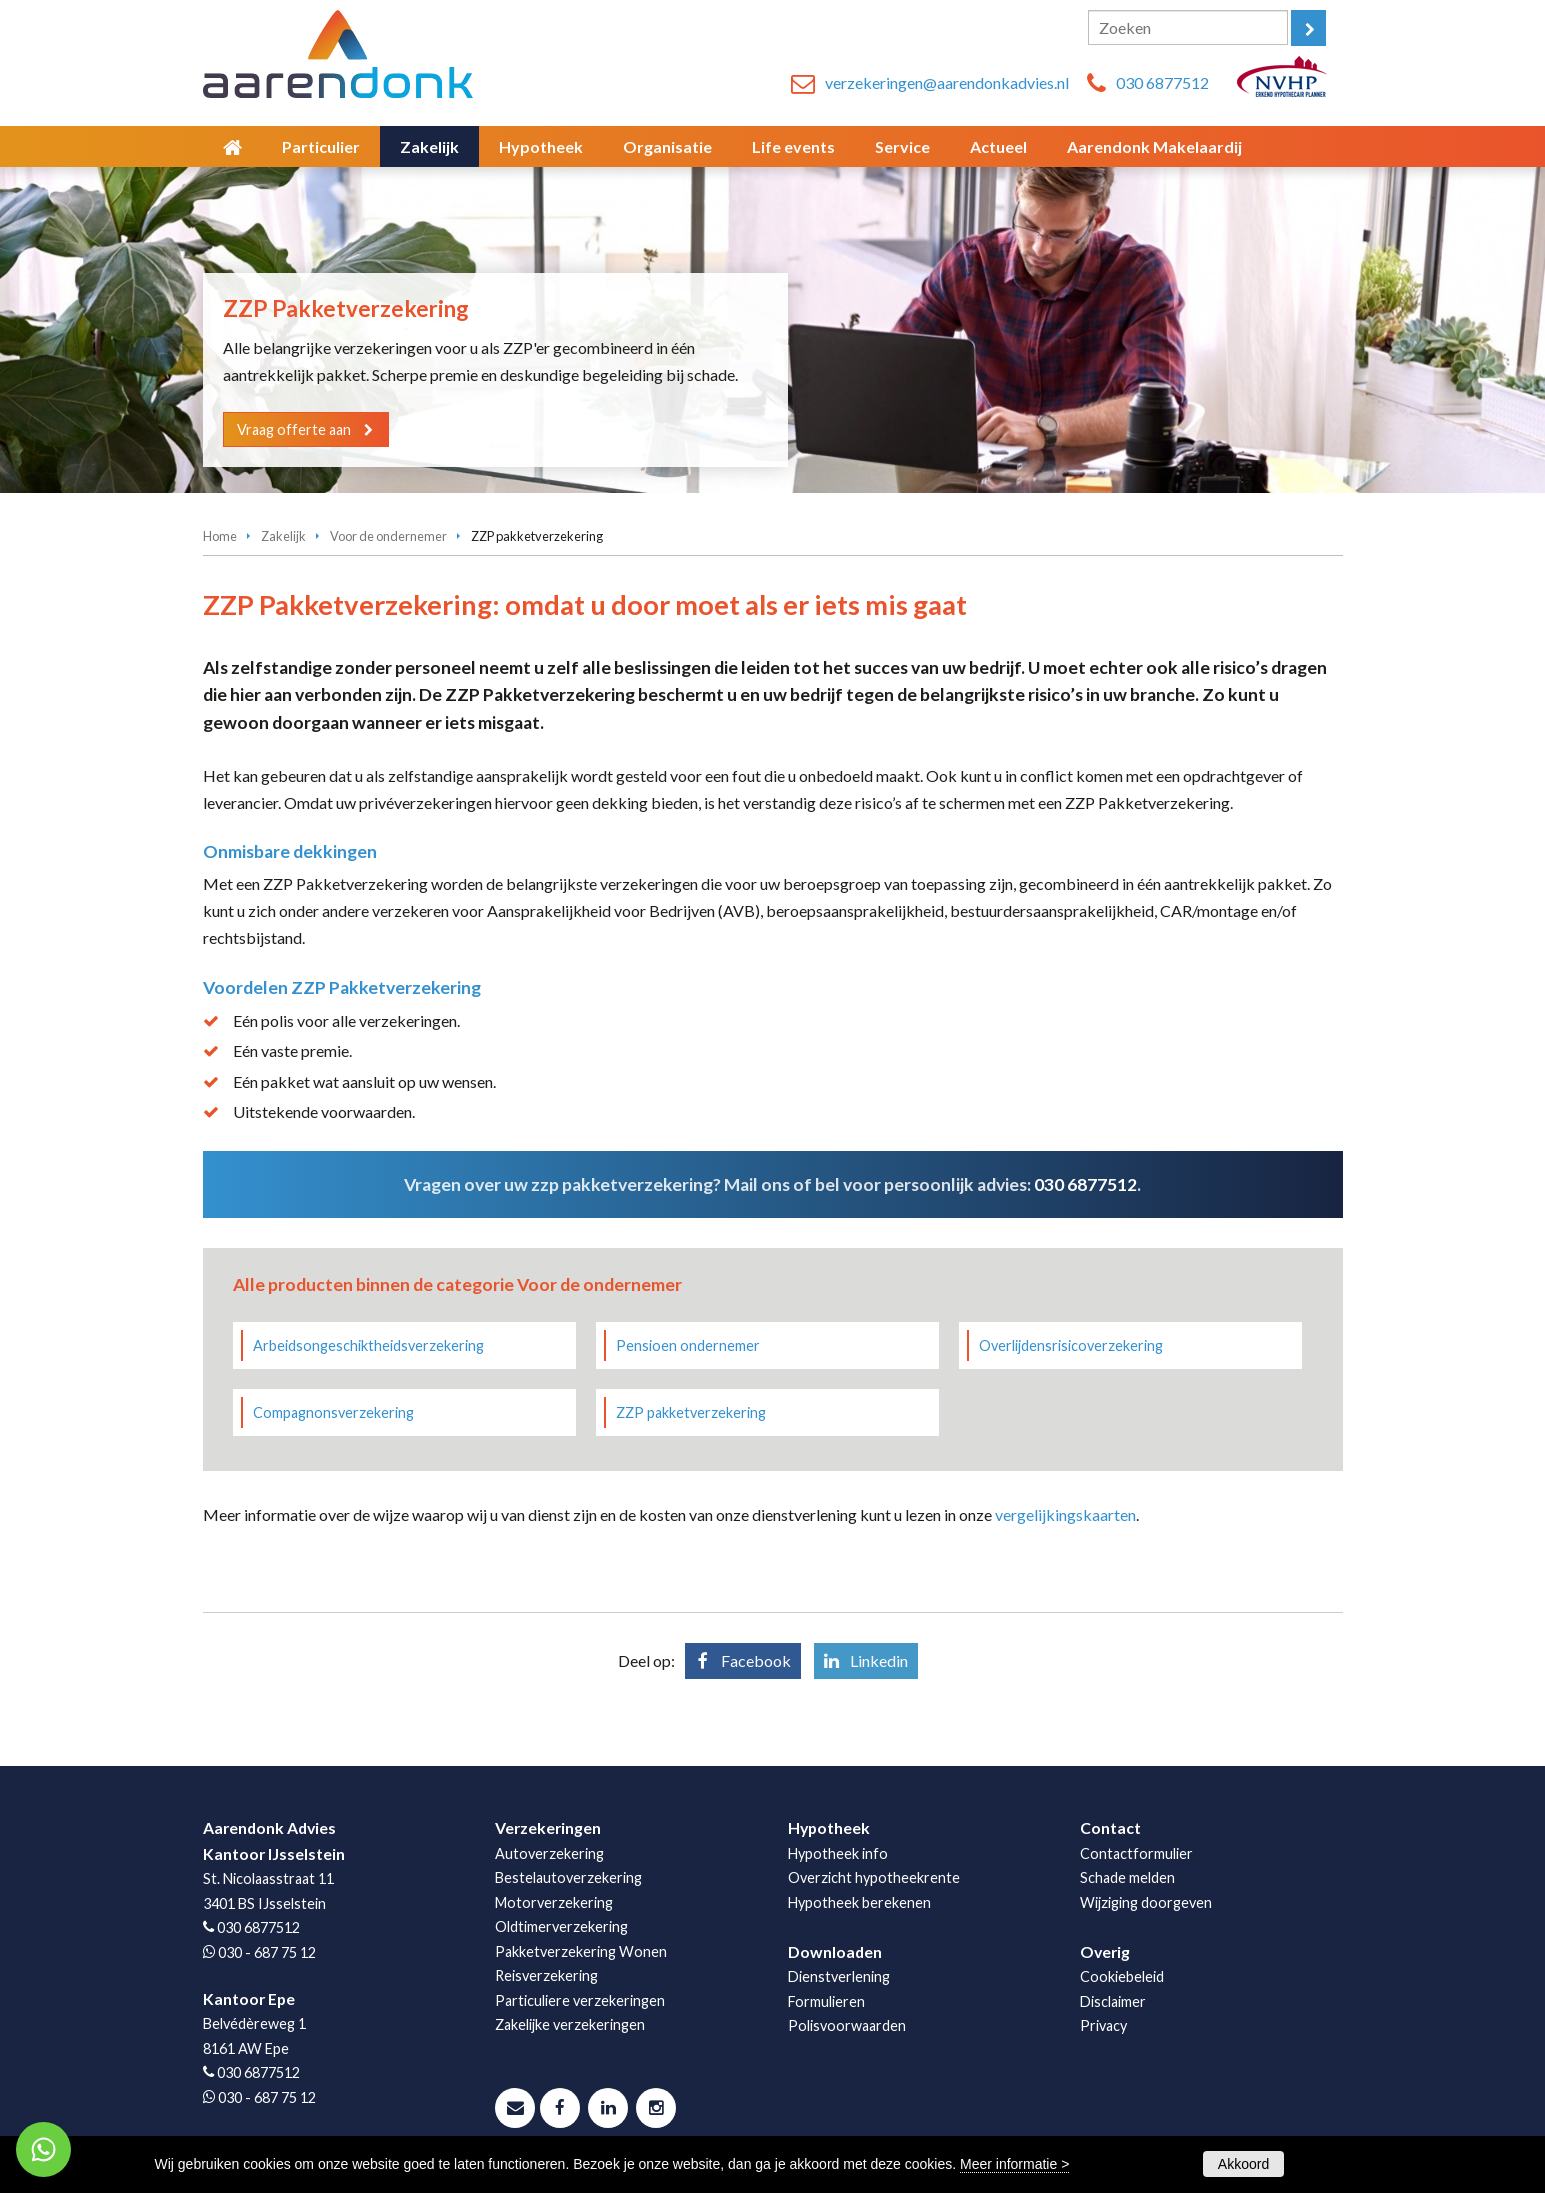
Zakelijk (283, 536)
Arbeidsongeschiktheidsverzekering (368, 1345)
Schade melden (1127, 1877)
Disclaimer (1113, 2001)
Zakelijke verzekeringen (570, 2024)
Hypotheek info (838, 1853)
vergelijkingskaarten (1065, 1514)
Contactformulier (1136, 1853)
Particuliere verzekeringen (580, 2000)
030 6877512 (1162, 82)
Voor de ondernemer (388, 536)
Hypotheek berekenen (859, 1902)
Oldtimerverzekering (561, 1926)
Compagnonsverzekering (333, 1412)
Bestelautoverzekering (568, 1877)
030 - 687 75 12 (267, 1952)
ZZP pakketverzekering (691, 1412)
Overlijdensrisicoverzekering (1071, 1345)
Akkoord (1243, 2164)
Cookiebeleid (1122, 1976)
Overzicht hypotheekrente (874, 1877)
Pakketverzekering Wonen (581, 1951)
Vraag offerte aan (296, 428)
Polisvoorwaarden (847, 2025)
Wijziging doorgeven (1146, 1902)
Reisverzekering (546, 1975)
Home (220, 536)
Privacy (1103, 2025)
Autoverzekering (549, 1853)
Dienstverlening (839, 1976)
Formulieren (826, 2001)
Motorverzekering (554, 1902)
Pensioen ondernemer (688, 1345)
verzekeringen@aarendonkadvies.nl (947, 82)
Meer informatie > (1014, 2164)
